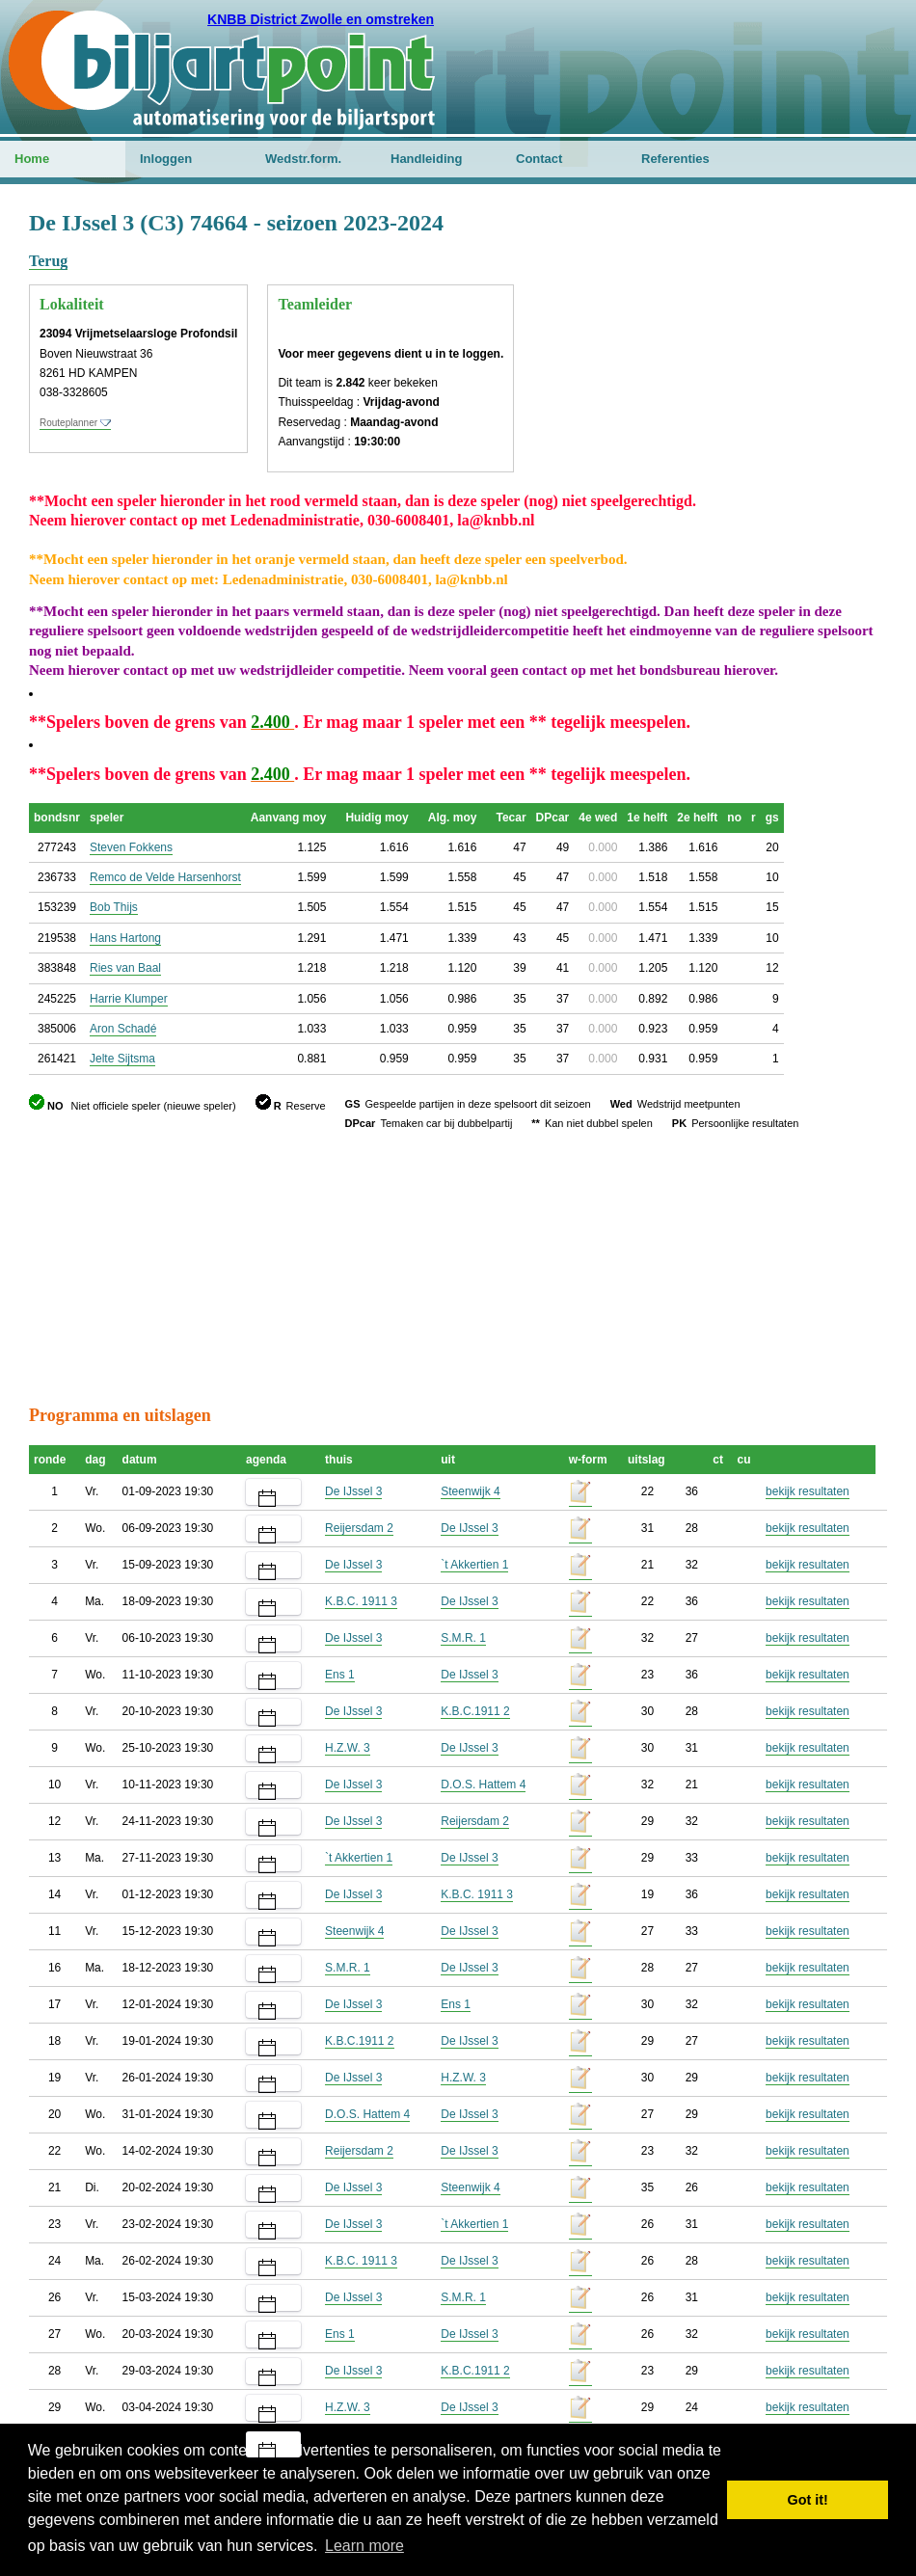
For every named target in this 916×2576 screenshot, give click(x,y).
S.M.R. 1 (463, 1638)
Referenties (675, 158)
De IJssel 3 (353, 1491)
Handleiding (426, 158)
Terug (48, 261)
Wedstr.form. (303, 158)
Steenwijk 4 (470, 1491)
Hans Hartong (125, 938)
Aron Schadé (123, 1028)
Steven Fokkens (131, 847)
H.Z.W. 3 (347, 1748)
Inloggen (166, 158)
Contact (539, 158)
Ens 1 (340, 1674)
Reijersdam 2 (359, 1528)
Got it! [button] (808, 2500)
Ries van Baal (125, 968)
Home (31, 158)
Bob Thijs (114, 907)
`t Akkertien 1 (474, 1564)
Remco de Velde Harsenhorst (165, 877)
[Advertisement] (771, 303)
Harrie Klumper (129, 999)
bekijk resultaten (807, 1491)
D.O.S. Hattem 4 (483, 1784)
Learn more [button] (364, 2545)
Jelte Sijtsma (122, 1058)
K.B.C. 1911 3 (361, 1601)
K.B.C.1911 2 (475, 1711)
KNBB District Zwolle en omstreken (320, 19)
